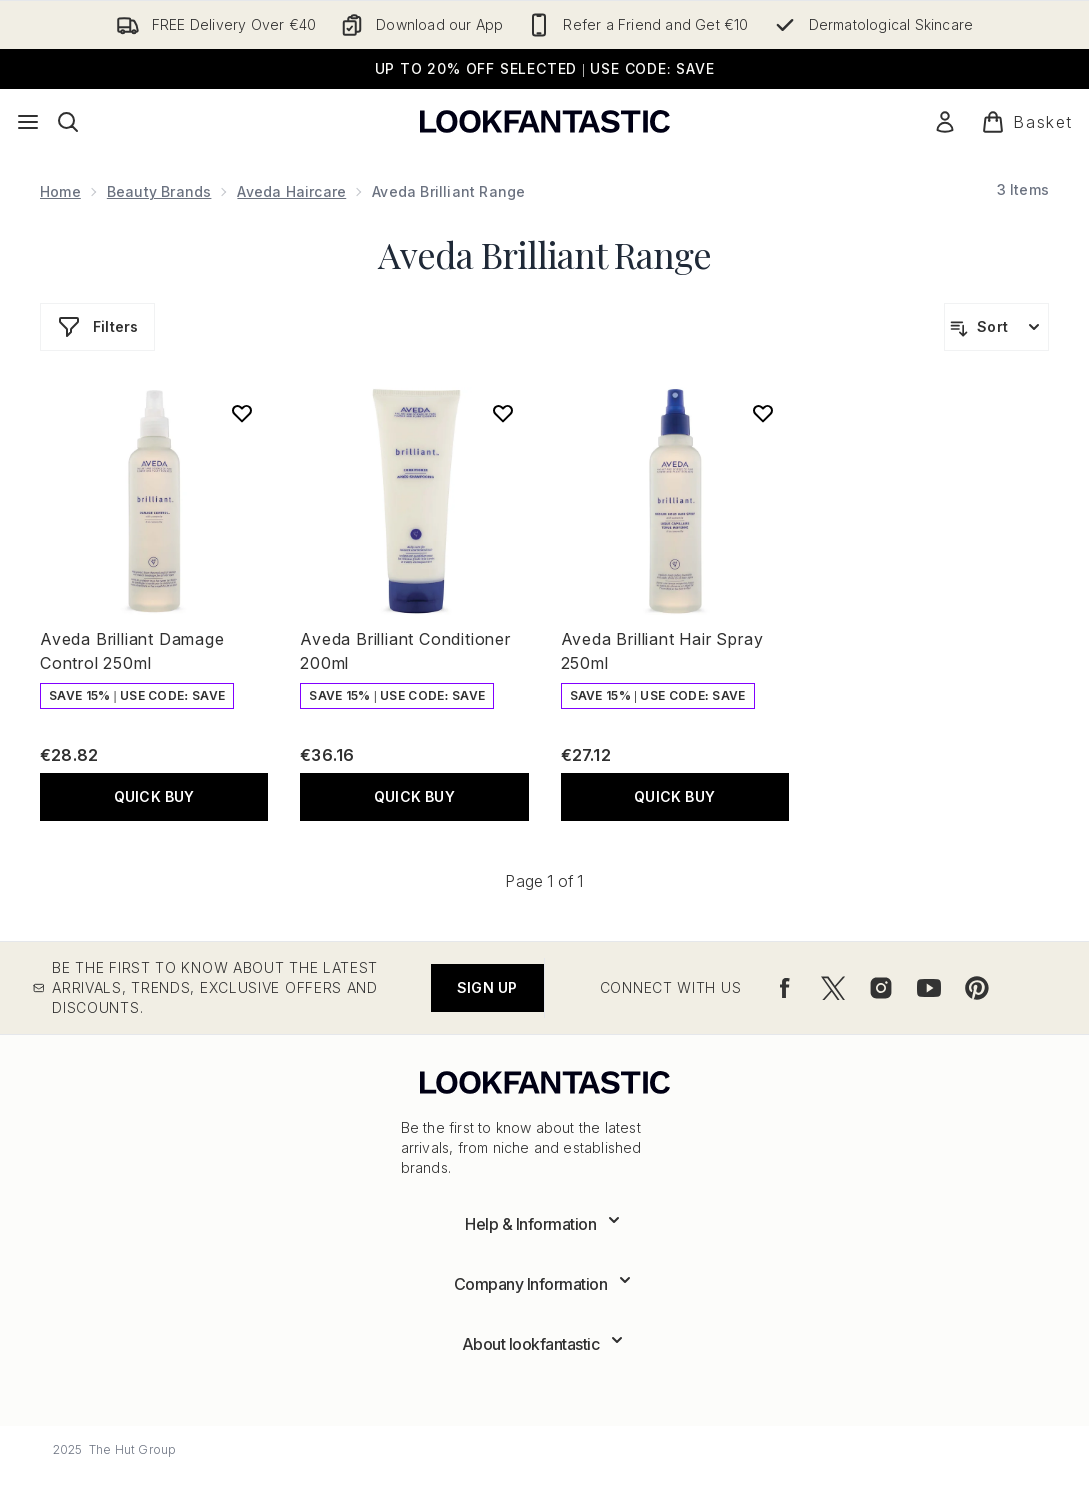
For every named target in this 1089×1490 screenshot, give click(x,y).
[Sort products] (996, 327)
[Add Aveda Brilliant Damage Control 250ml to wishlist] (242, 413)
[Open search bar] (68, 122)
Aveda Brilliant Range (544, 254)
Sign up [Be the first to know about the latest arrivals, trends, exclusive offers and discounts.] (487, 987)
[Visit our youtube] (929, 988)
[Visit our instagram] (881, 988)
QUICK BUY (154, 796)
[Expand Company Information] (545, 1284)
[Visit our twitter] (833, 988)
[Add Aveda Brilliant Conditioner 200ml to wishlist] (503, 413)
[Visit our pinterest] (977, 988)
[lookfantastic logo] (545, 121)
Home (60, 191)
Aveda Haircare (291, 191)
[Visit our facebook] (785, 988)
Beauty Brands (159, 191)
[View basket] (1027, 122)
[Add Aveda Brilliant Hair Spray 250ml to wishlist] (763, 413)
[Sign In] (945, 122)
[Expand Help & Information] (544, 1224)
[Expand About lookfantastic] (545, 1344)
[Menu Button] (28, 122)
